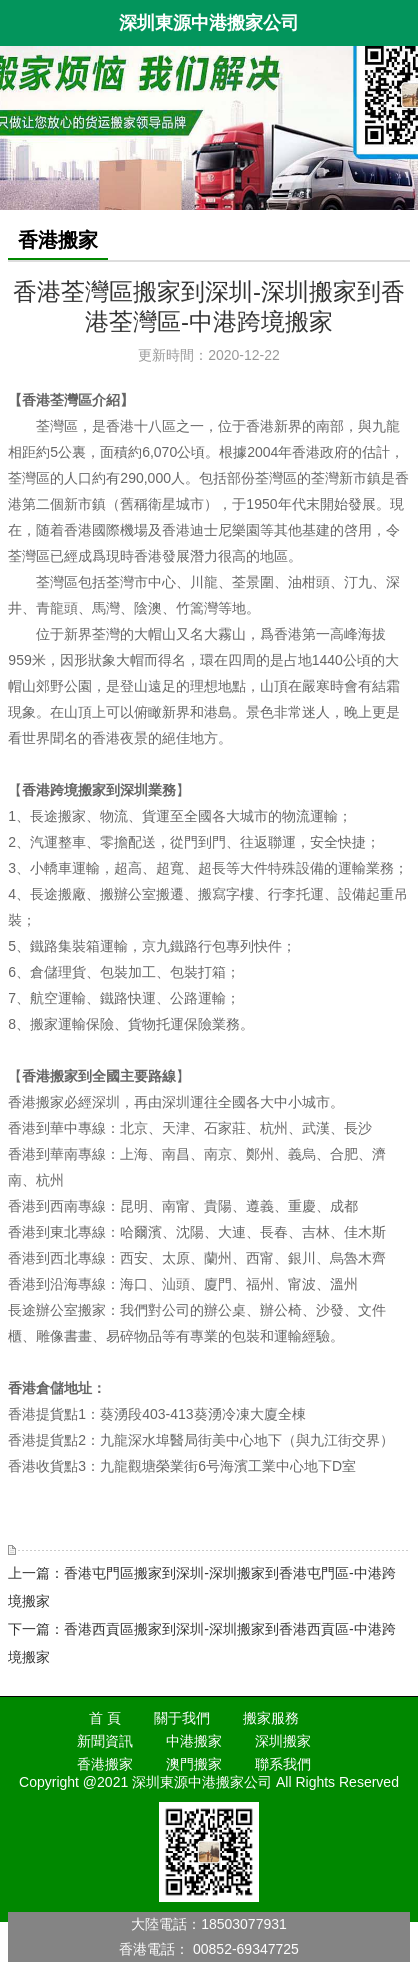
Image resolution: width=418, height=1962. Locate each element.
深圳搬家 (283, 1741)
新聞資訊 (105, 1741)
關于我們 (182, 1718)
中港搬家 (194, 1741)
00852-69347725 (246, 1949)
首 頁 (105, 1718)
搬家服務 (271, 1718)
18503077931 (244, 1924)
